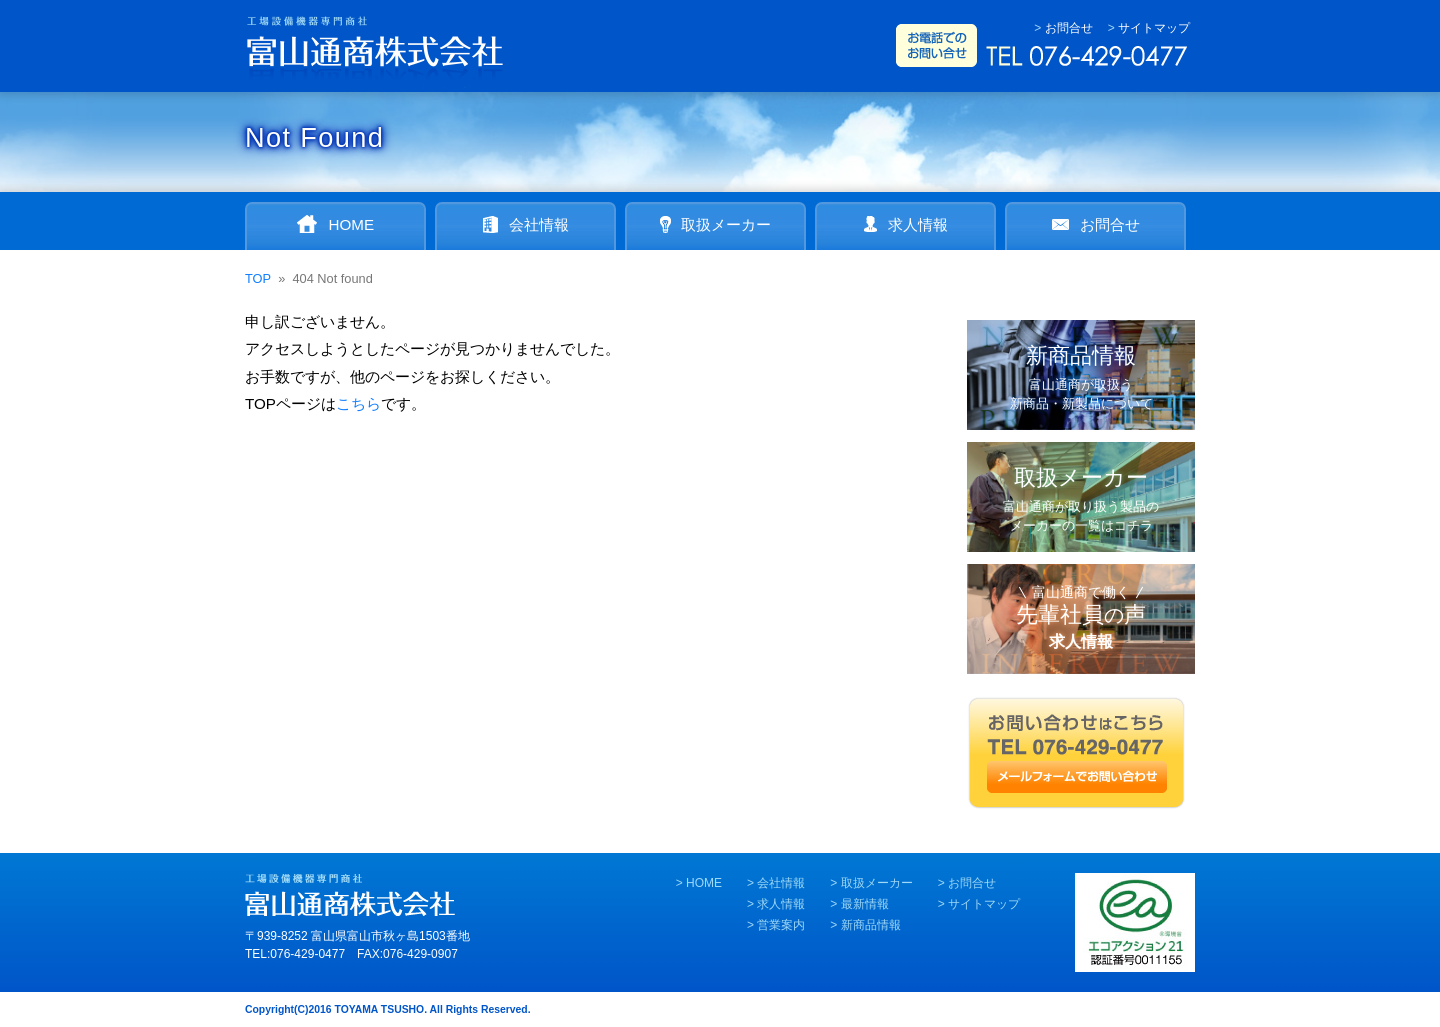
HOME (704, 883)
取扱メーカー (877, 883)
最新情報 (865, 904)
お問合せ (1069, 28)
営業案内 (781, 925)
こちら (358, 403)
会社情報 (781, 883)
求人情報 (781, 904)
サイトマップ (1154, 28)
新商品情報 (871, 925)
